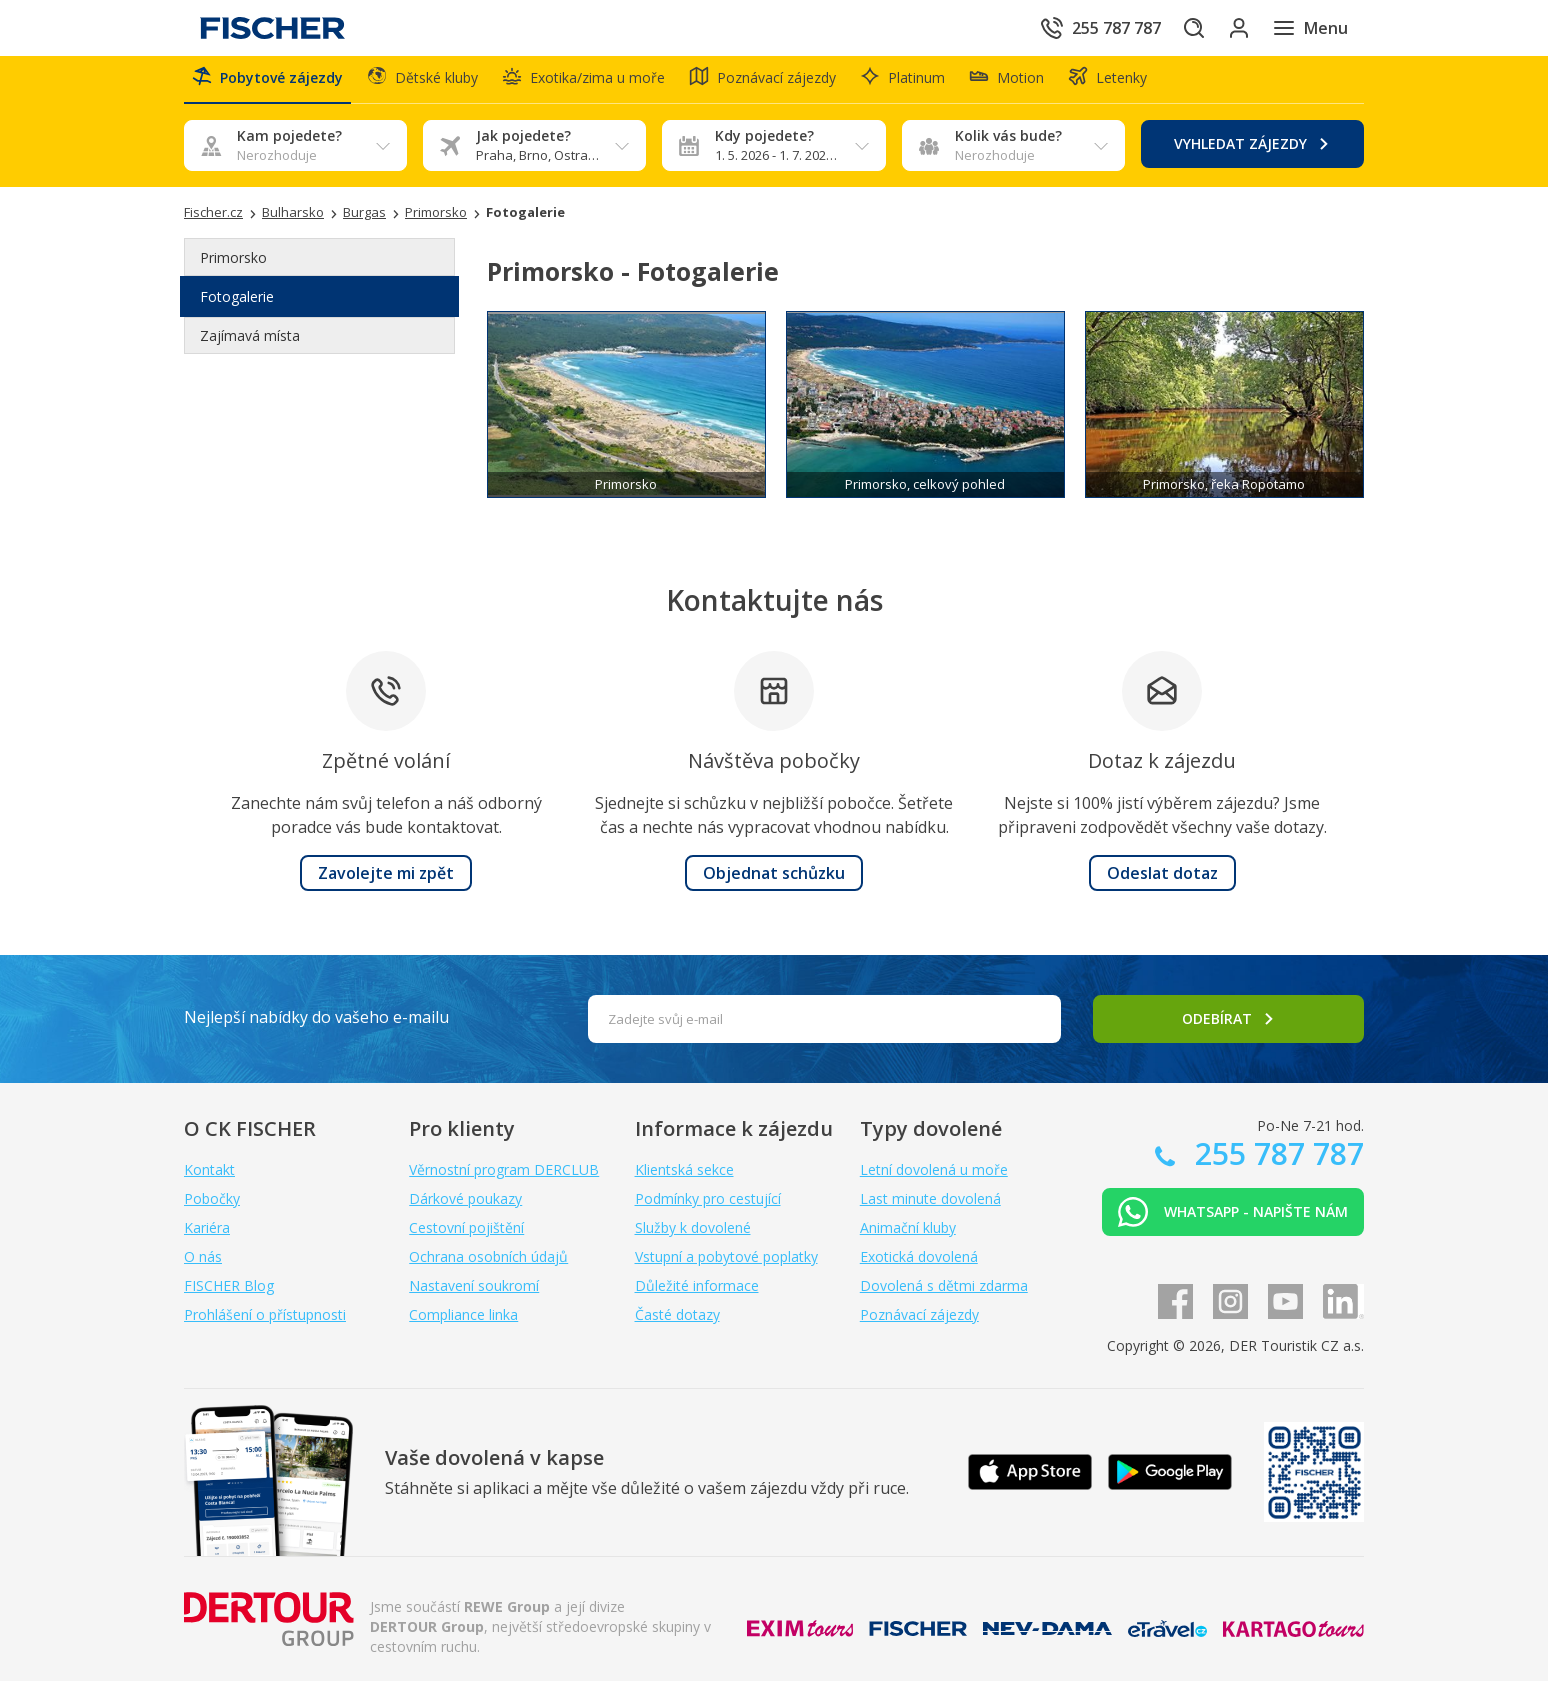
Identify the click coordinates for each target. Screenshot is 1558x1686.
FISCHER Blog (229, 1290)
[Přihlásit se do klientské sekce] (1228, 28)
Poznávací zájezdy (919, 1319)
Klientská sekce (684, 1174)
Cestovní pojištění (466, 1232)
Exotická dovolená (919, 1261)
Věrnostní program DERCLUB (504, 1174)
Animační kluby (908, 1232)
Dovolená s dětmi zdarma (944, 1290)
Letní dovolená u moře (934, 1174)
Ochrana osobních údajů (488, 1261)
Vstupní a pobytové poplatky (726, 1261)
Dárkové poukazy (465, 1203)
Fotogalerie (237, 302)
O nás (203, 1261)
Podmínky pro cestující (708, 1203)
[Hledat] (1172, 28)
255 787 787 (1275, 1158)
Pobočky (212, 1203)
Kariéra (207, 1232)
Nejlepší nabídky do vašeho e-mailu (316, 1022)
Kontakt (209, 1174)
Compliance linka (463, 1319)
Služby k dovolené (693, 1232)
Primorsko (233, 263)
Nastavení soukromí (474, 1290)
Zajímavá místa (250, 341)
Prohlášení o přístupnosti (265, 1319)
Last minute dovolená (930, 1203)
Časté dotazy (677, 1319)
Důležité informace (697, 1290)
